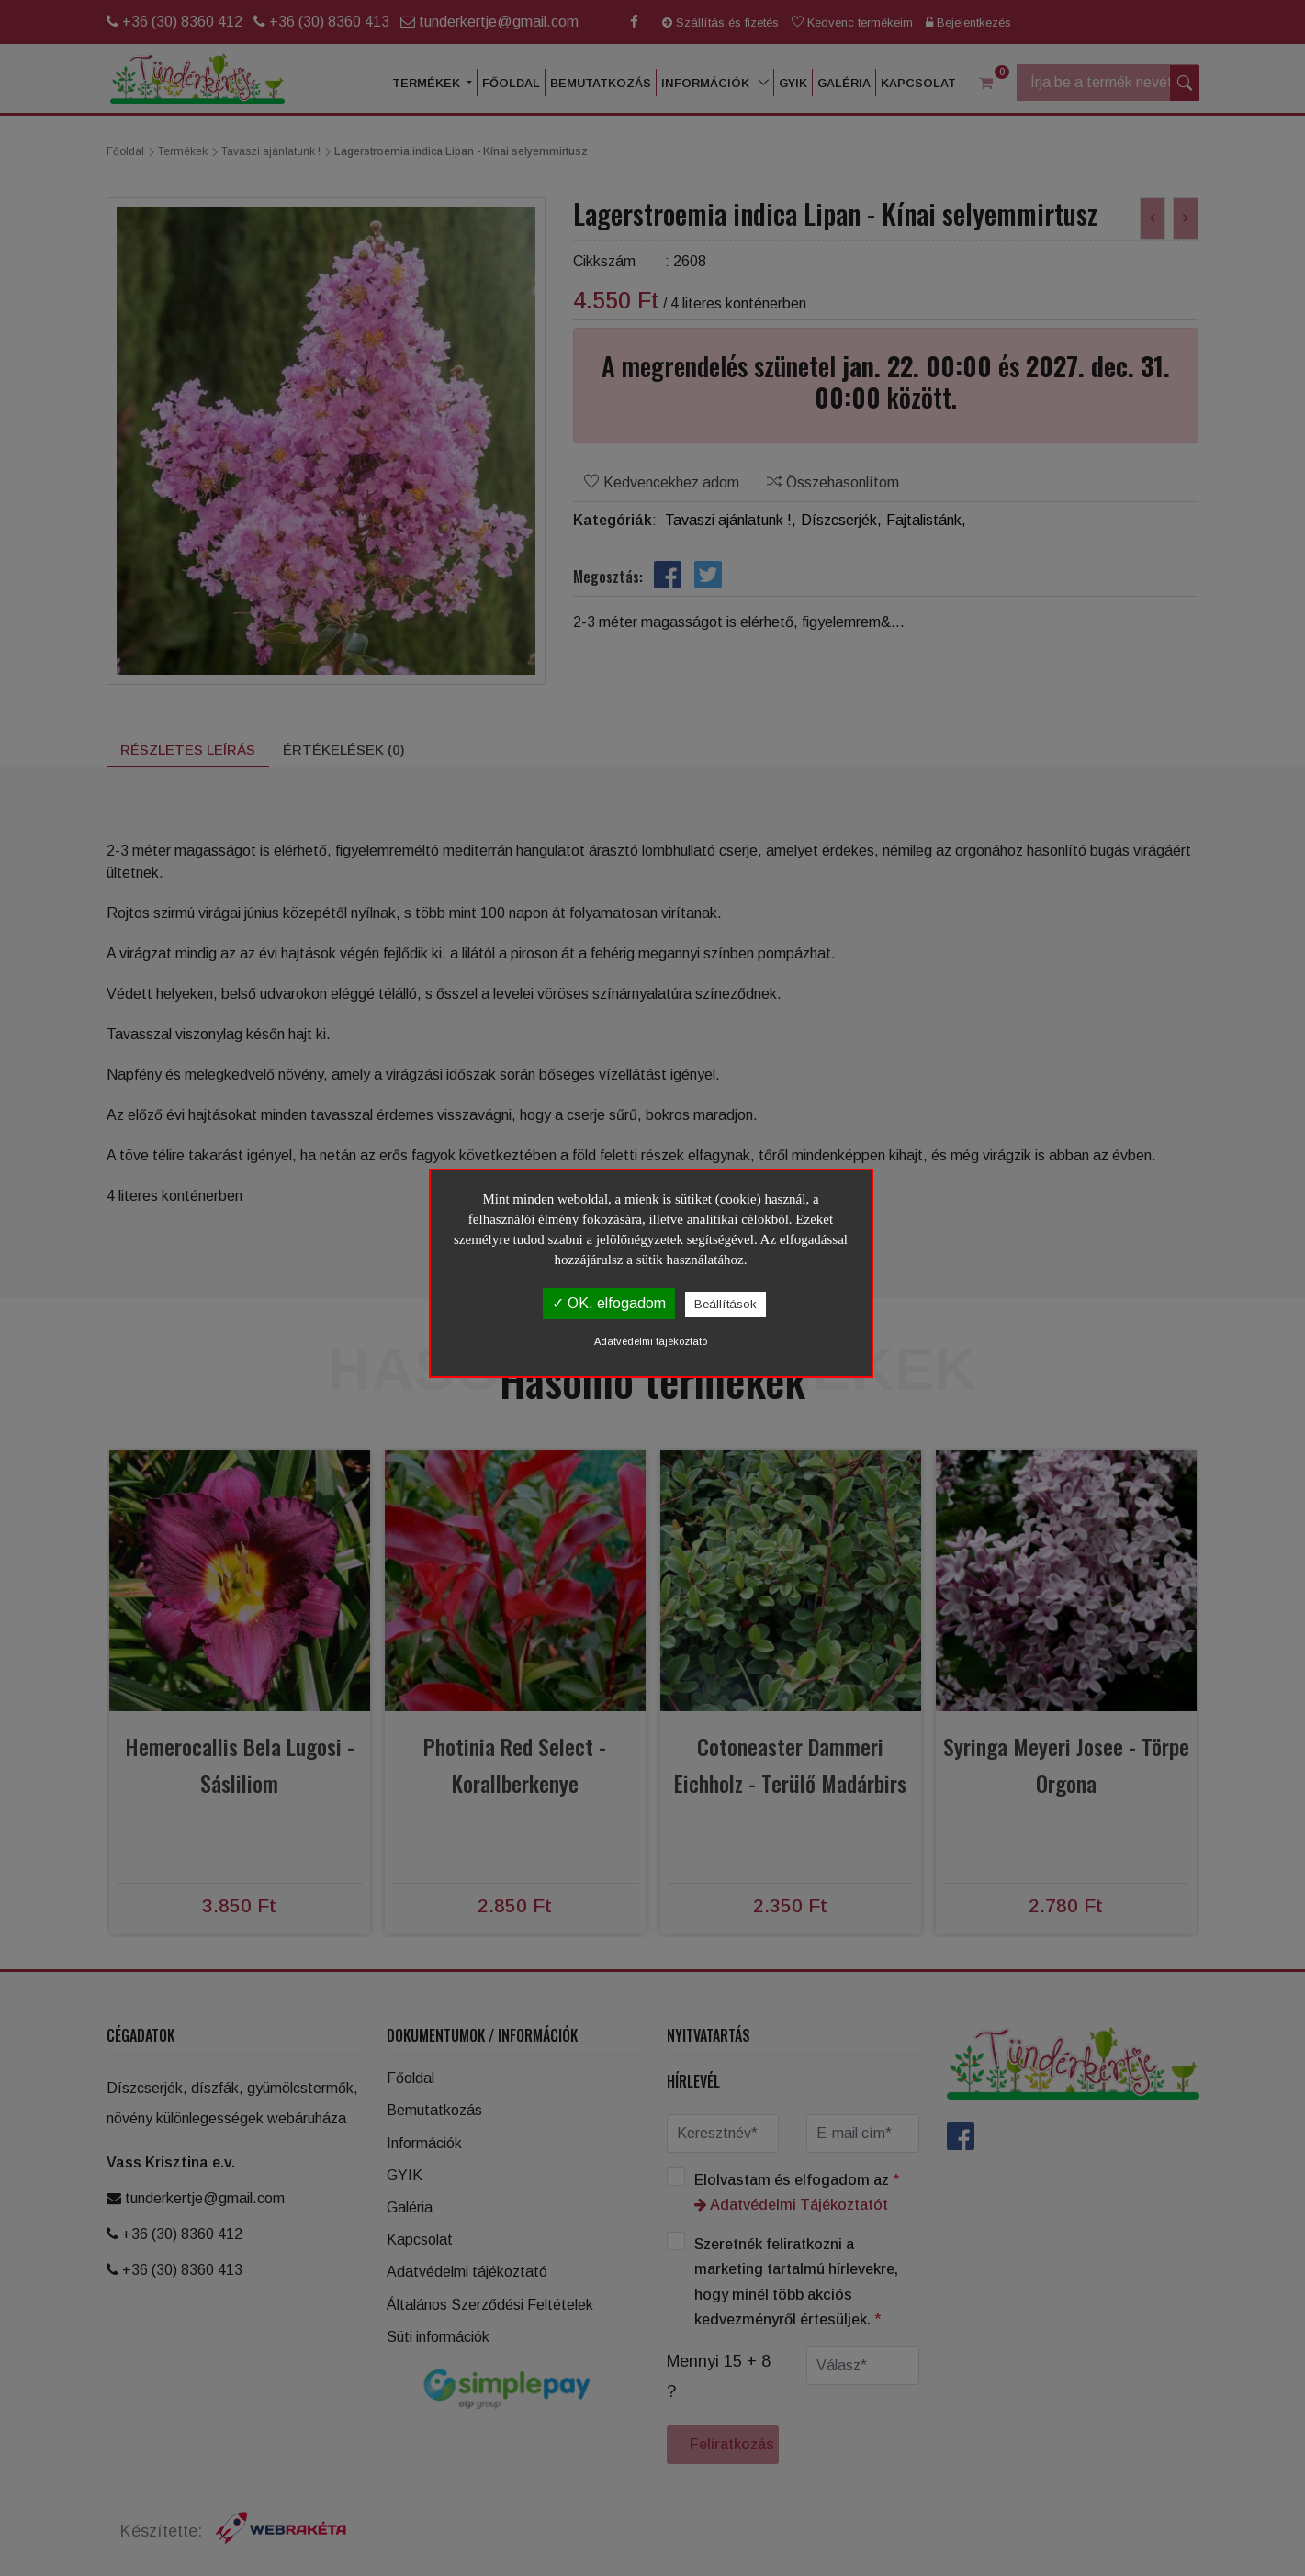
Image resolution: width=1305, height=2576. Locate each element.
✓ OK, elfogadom (609, 1303)
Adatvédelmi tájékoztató (650, 1341)
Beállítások (725, 1304)
